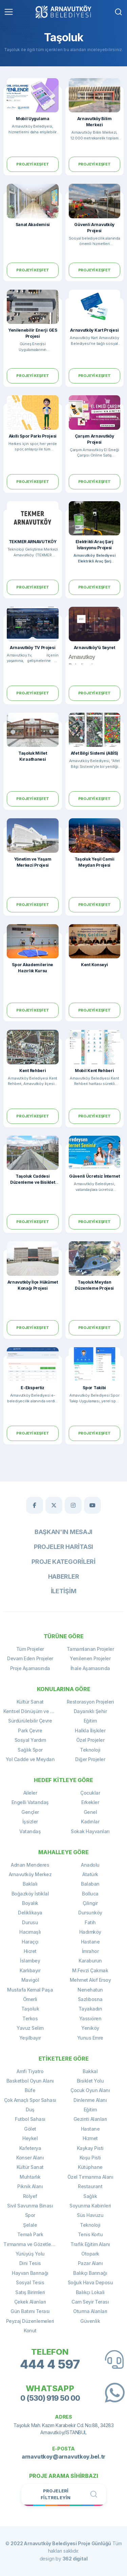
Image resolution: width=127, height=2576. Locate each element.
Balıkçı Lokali (90, 2292)
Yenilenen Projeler (90, 1658)
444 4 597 (50, 2364)
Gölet (30, 2129)
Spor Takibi (94, 1387)
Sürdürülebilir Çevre (30, 1721)
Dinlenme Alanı (90, 2100)
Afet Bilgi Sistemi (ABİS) (95, 753)
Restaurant (90, 2186)
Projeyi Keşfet (32, 164)
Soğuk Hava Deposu (90, 2282)
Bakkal (90, 2071)
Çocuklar (90, 1793)
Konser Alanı (30, 2157)
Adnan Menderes (30, 1865)
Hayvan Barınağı (30, 2273)
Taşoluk (30, 2009)
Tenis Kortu (90, 2234)
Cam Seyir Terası (90, 2302)
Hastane (90, 1942)
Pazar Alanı (90, 2263)
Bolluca (90, 1893)
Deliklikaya (30, 1912)
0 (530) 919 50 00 (50, 2398)
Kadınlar (90, 1821)
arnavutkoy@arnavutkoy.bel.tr (63, 2456)
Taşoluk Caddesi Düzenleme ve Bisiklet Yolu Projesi (32, 1182)
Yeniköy (90, 2028)
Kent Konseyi (94, 964)
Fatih (90, 1922)
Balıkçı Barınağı (90, 2273)
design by (64, 2558)
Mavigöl (30, 1980)
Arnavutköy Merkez (30, 1874)
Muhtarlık (30, 2177)
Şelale (30, 2225)
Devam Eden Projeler (30, 1658)
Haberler (63, 1576)
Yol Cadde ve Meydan (30, 1759)
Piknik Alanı (30, 2186)
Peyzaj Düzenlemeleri (30, 2321)
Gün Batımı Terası (30, 2311)
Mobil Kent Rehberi (94, 1070)
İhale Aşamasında (90, 1668)
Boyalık (30, 1903)
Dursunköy (90, 1912)
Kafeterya (30, 2148)
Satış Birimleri (30, 2292)
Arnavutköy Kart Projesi (94, 330)
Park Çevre (30, 1730)
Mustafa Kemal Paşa (30, 1990)
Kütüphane (90, 2167)
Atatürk (90, 1874)
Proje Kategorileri (63, 1561)
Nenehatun (90, 1990)
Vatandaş (30, 1831)
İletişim (64, 1591)
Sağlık (90, 2196)
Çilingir (90, 1903)
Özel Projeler (90, 1740)
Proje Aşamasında (30, 1668)
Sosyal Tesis (30, 2282)
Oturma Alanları (90, 2311)
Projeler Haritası (63, 1546)
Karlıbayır (30, 1970)
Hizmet (90, 2138)
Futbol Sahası (30, 2119)
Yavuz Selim (30, 2028)
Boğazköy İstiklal (30, 1893)
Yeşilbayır (30, 2038)
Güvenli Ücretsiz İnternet (94, 1176)
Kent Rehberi (32, 1070)
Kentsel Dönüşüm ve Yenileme (33, 1711)
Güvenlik (90, 2321)
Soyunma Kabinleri (90, 2205)
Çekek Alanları (30, 2302)
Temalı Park (30, 2234)
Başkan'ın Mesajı (63, 1531)
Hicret (30, 1951)
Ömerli (30, 1999)
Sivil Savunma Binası (30, 2205)
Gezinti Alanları (90, 2119)
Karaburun (90, 1960)
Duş (30, 2109)
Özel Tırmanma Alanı (90, 2177)
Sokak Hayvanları (90, 1831)
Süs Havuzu (90, 2215)
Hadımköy (90, 1932)
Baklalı (30, 1884)
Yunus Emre (90, 2038)
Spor (30, 2215)
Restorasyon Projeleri (90, 1702)
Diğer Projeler (90, 1759)
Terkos (30, 2018)
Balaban (90, 1884)
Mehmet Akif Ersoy (90, 1980)
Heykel (30, 2138)
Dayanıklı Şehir (90, 1711)
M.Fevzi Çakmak (90, 1970)
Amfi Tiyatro (30, 2071)
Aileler (30, 1793)
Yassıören (90, 2018)
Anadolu (90, 1865)
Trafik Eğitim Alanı (90, 2244)
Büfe (30, 2090)
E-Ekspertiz (32, 1387)
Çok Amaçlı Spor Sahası (30, 2100)
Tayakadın (90, 2009)
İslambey (30, 1960)
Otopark (90, 2254)
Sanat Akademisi (33, 224)
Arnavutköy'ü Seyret (94, 647)
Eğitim (90, 1721)
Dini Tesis (30, 2263)
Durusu (30, 1922)
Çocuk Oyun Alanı (90, 2090)
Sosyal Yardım (30, 1740)
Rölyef (30, 2196)
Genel (90, 1812)
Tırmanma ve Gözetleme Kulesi (33, 2244)
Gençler (30, 1812)
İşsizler (30, 1821)
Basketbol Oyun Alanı (30, 2081)
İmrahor (90, 1951)
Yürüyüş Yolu (30, 2254)
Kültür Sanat (30, 1702)
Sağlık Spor (30, 1750)
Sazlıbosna (90, 1999)
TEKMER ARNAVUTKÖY (33, 541)
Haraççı (30, 1942)
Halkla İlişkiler (90, 1730)
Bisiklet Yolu (90, 2081)
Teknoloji (90, 1750)
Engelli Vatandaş (30, 1802)
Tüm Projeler (30, 1649)
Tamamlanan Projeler (90, 1649)
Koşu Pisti (90, 2157)
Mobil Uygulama (32, 118)
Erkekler (90, 1802)
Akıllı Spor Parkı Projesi (33, 436)
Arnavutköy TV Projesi (33, 647)
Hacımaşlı (30, 1932)
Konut (30, 2330)
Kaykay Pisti (90, 2148)
